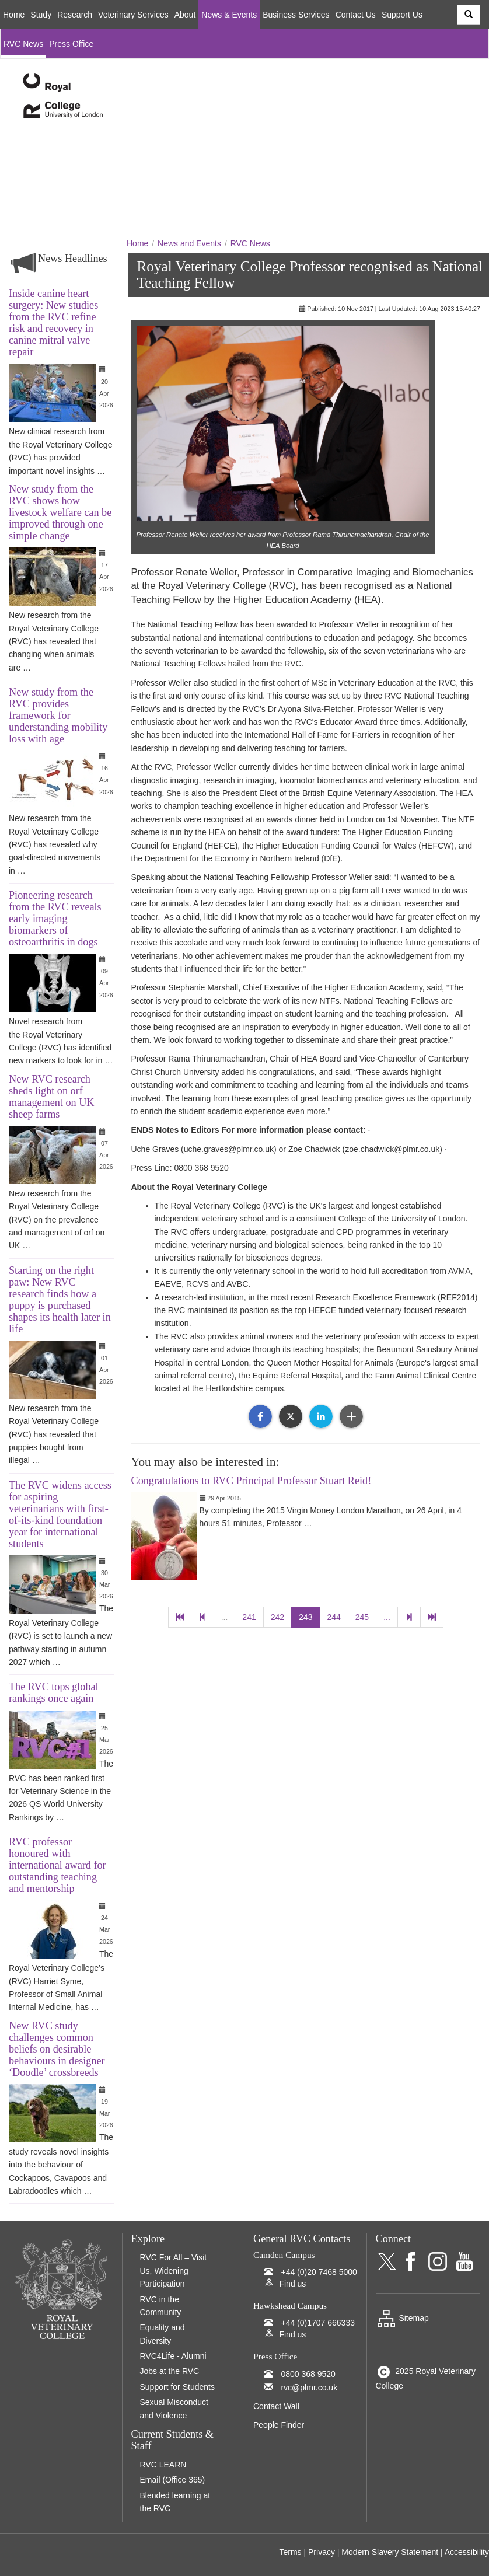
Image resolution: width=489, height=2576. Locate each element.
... (224, 1617)
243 (305, 1617)
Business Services (296, 14)
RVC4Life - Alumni (173, 2356)
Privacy (321, 2552)
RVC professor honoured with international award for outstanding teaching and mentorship (57, 1865)
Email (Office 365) (172, 2479)
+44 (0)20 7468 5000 (319, 2272)
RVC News (23, 43)
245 (362, 1617)
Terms (290, 2552)
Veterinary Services (133, 14)
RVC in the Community (160, 2306)
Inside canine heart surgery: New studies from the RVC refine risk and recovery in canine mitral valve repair (53, 323)
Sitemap (402, 2318)
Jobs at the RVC (170, 2371)
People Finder (278, 2425)
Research (74, 14)
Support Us (402, 14)
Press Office (71, 43)
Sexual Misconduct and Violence (174, 2408)
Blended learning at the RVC (175, 2502)
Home (14, 14)
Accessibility (467, 2552)
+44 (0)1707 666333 (318, 2322)
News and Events (189, 243)
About (185, 14)
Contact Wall (276, 2406)
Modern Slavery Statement (389, 2552)
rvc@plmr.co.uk (309, 2387)
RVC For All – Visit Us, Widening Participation (173, 2270)
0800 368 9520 (308, 2374)
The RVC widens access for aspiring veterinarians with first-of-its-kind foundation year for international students (60, 1514)
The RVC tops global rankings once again (54, 1692)
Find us (292, 2283)
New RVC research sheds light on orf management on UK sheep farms (51, 1096)
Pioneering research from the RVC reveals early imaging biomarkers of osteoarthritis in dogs (55, 918)
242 (277, 1617)
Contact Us (356, 14)
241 (249, 1617)
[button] (260, 1416)
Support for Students (177, 2387)
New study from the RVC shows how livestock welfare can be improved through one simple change (60, 512)
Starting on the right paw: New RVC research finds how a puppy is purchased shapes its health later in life (60, 1300)
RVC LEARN (163, 2464)
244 (333, 1617)
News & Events (229, 14)
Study (40, 14)
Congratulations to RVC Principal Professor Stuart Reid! (251, 1480)
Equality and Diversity (162, 2334)
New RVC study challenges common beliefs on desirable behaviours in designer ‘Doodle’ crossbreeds (57, 2049)
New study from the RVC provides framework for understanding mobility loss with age (58, 715)
